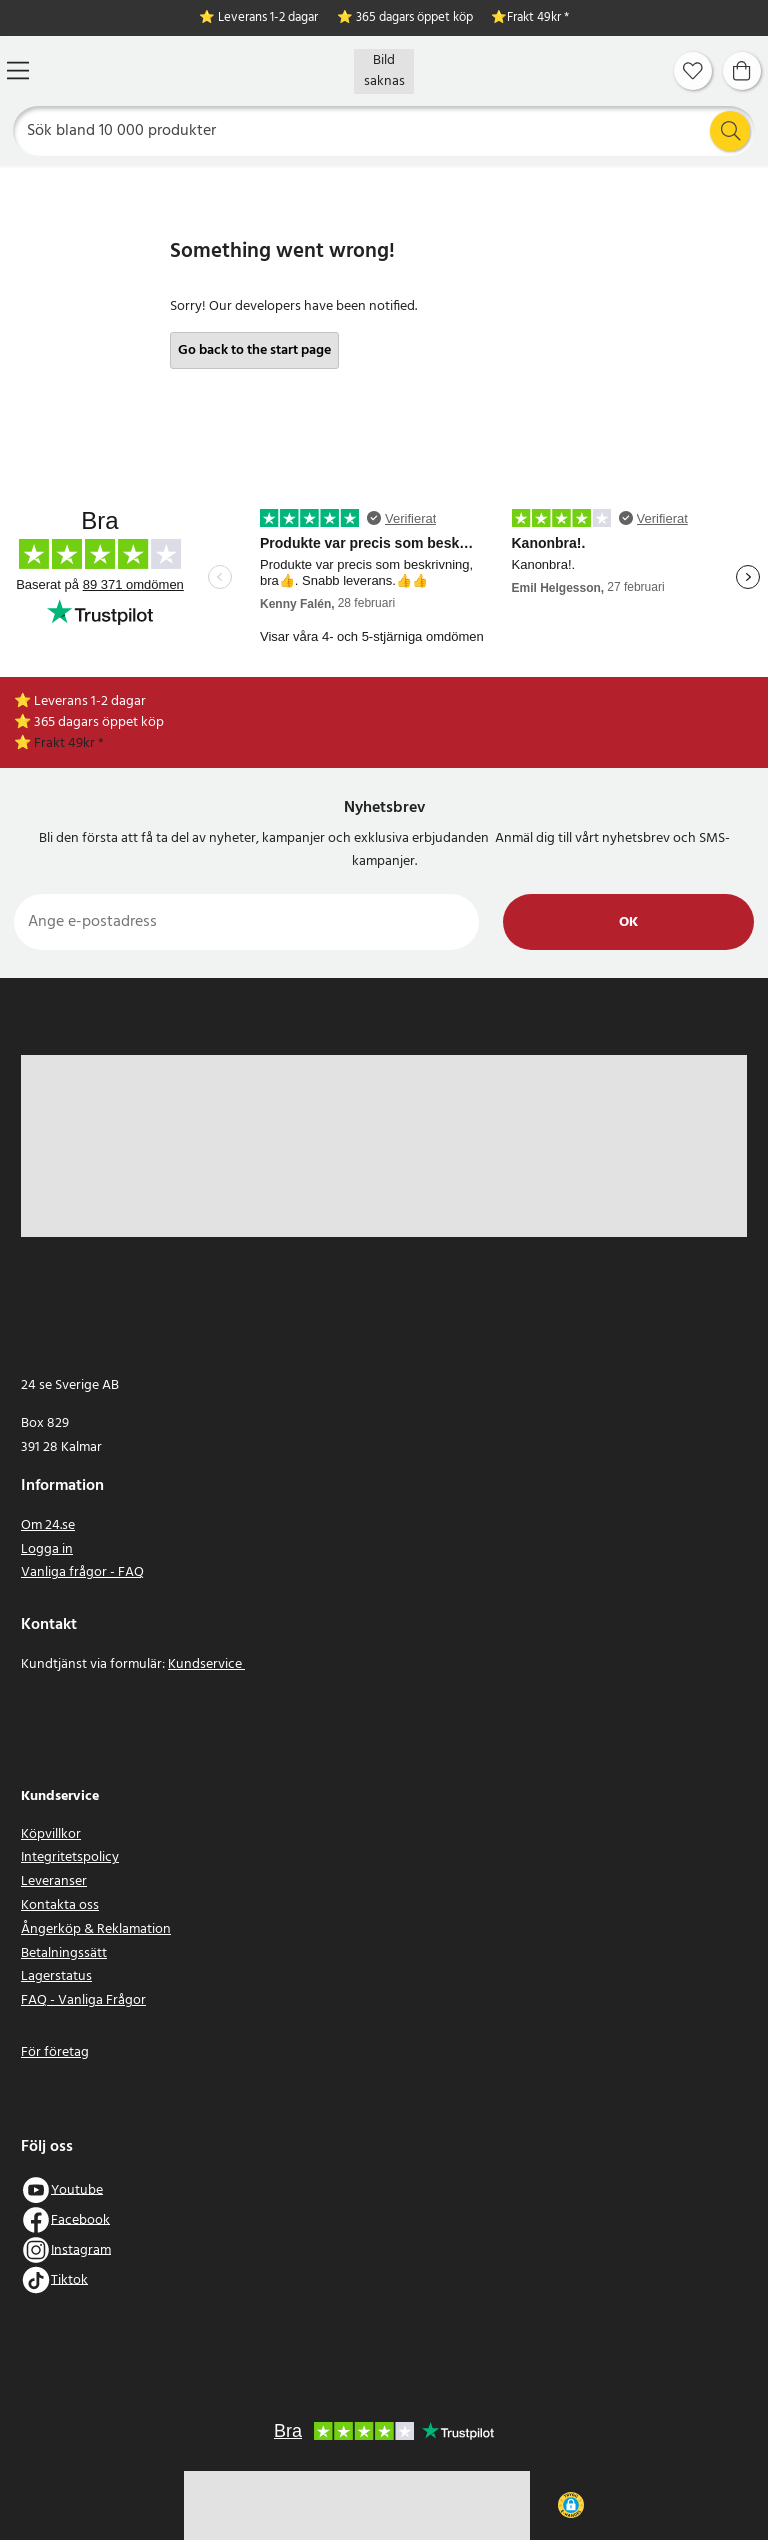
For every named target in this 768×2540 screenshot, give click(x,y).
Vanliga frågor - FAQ (82, 1572)
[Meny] (18, 70)
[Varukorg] (742, 71)
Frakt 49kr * (538, 18)
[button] (571, 2505)
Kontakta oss (60, 1905)
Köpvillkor (51, 1834)
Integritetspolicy (70, 1857)
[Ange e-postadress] (246, 922)
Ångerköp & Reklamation (96, 1929)
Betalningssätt (64, 1953)
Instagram (81, 2249)
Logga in (47, 1549)
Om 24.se (48, 1525)
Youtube (77, 2189)
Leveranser (54, 1881)
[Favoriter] (693, 71)
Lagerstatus (56, 1976)
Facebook (80, 2219)
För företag (55, 2052)
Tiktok (69, 2279)
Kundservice (206, 1664)
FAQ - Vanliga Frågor (83, 2000)
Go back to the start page (254, 350)
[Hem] (384, 71)
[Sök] (384, 131)
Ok (628, 922)
